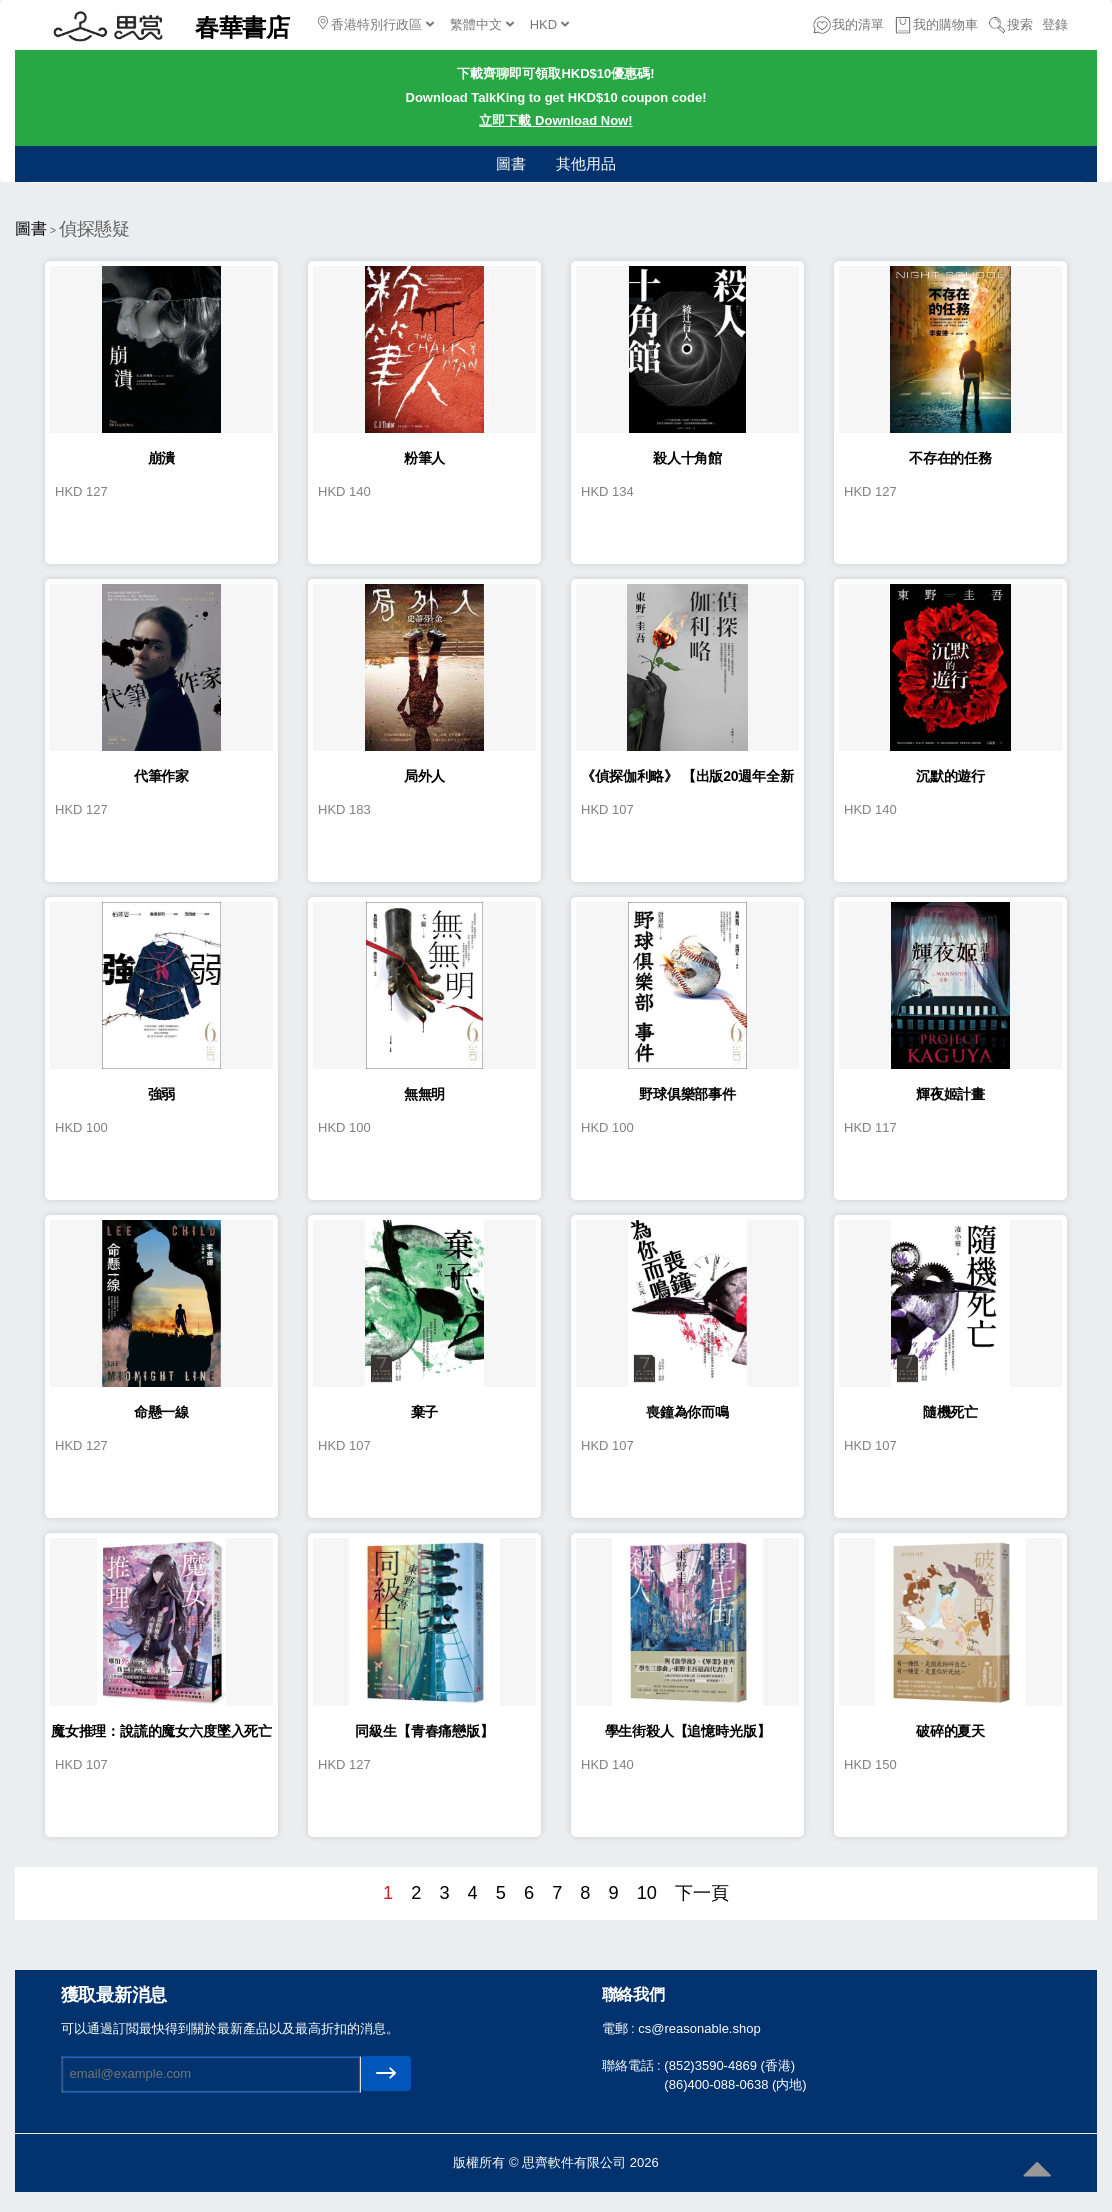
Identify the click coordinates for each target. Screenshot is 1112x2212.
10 (647, 1893)
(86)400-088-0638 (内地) (735, 2084)
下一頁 (702, 1893)
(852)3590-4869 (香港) (729, 2065)
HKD (549, 24)
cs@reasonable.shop (699, 2028)
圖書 (511, 163)
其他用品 (586, 163)
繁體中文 (482, 24)
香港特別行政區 (376, 24)
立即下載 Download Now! (555, 120)
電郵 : (620, 2028)
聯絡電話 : (633, 2065)
